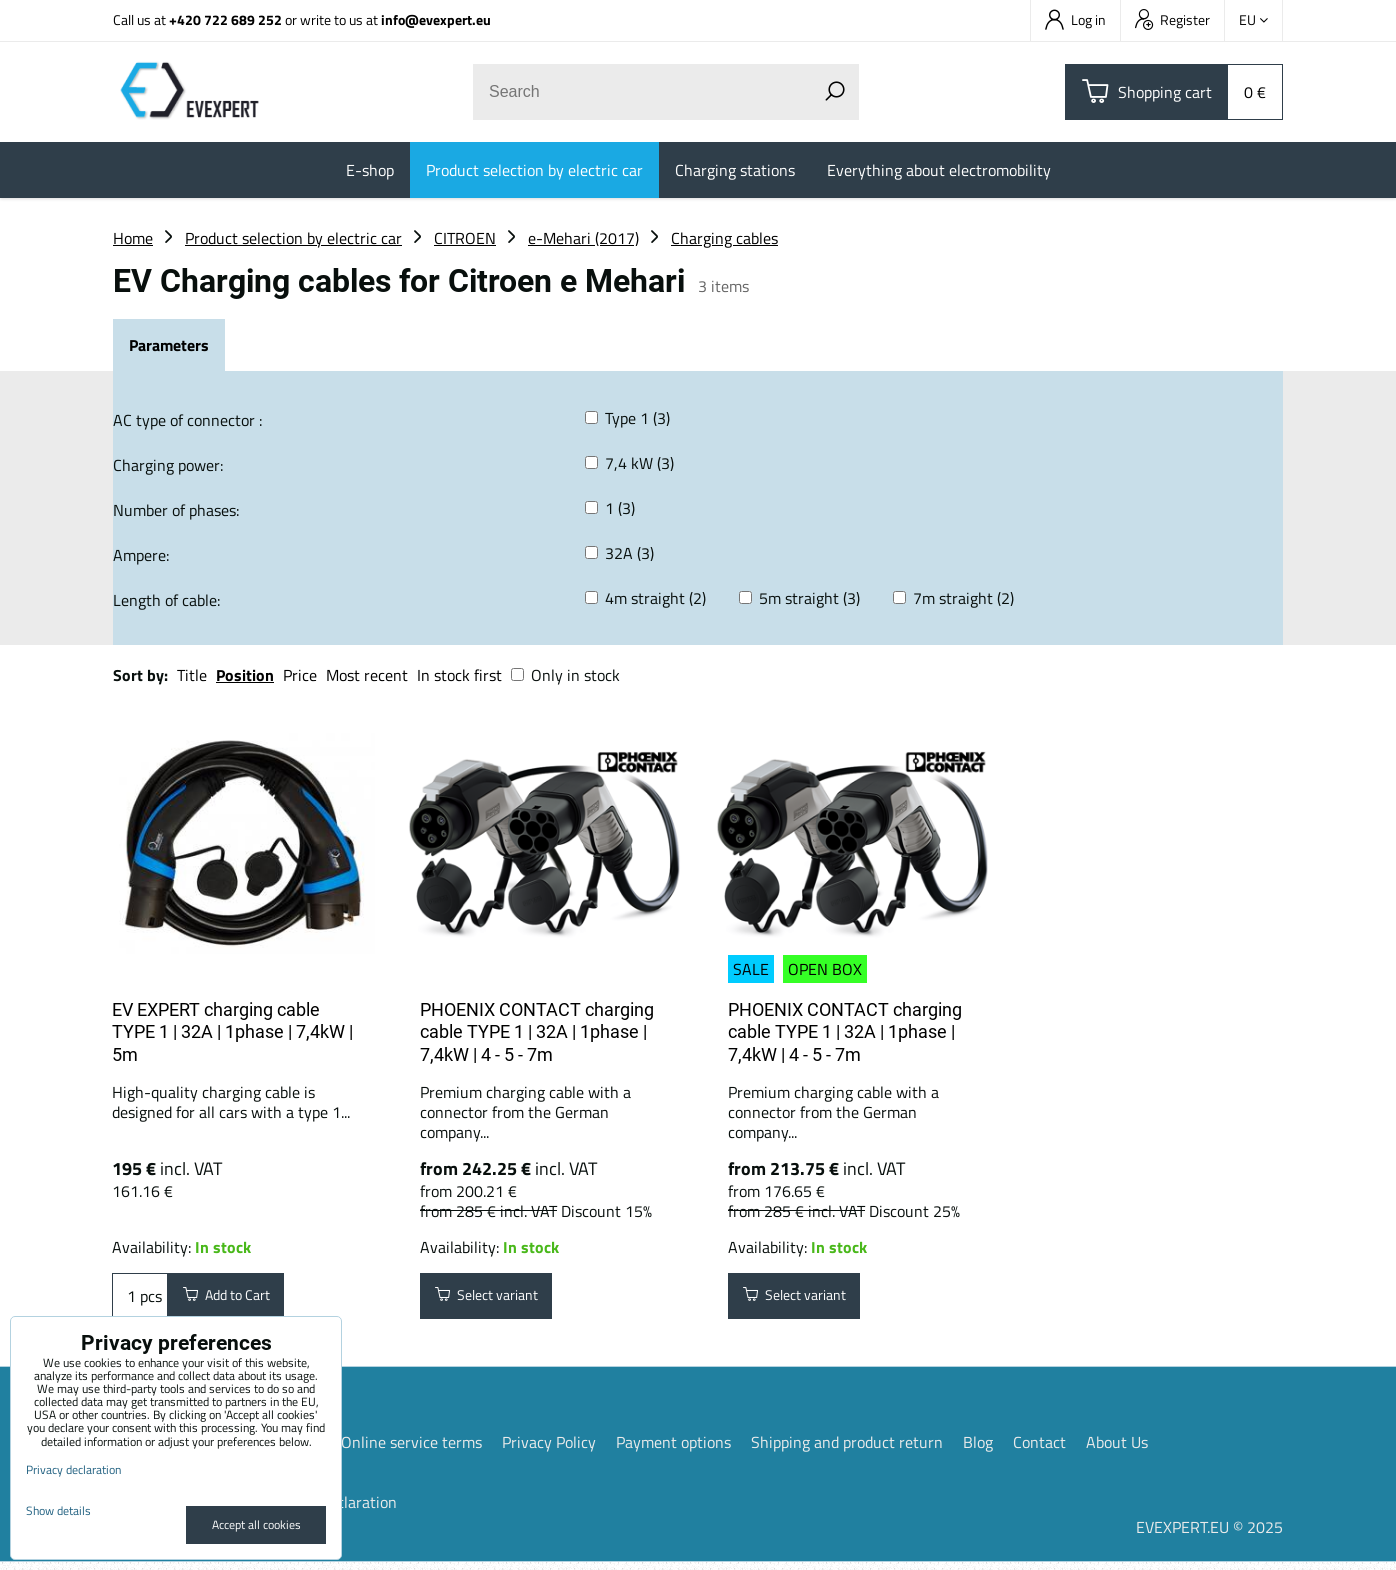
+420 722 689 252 (225, 19)
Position (245, 675)
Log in (1075, 19)
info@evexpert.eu (436, 19)
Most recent (367, 675)
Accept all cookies (256, 1524)
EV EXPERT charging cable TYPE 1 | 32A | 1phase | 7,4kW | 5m (232, 1032)
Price (300, 675)
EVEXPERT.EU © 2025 (1209, 1535)
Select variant (497, 1300)
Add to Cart (236, 1300)
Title (192, 675)
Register (1172, 19)
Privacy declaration (73, 1469)
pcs (140, 1300)
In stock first (459, 675)
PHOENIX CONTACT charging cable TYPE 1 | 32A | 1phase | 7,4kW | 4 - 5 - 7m (537, 1032)
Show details (58, 1510)
